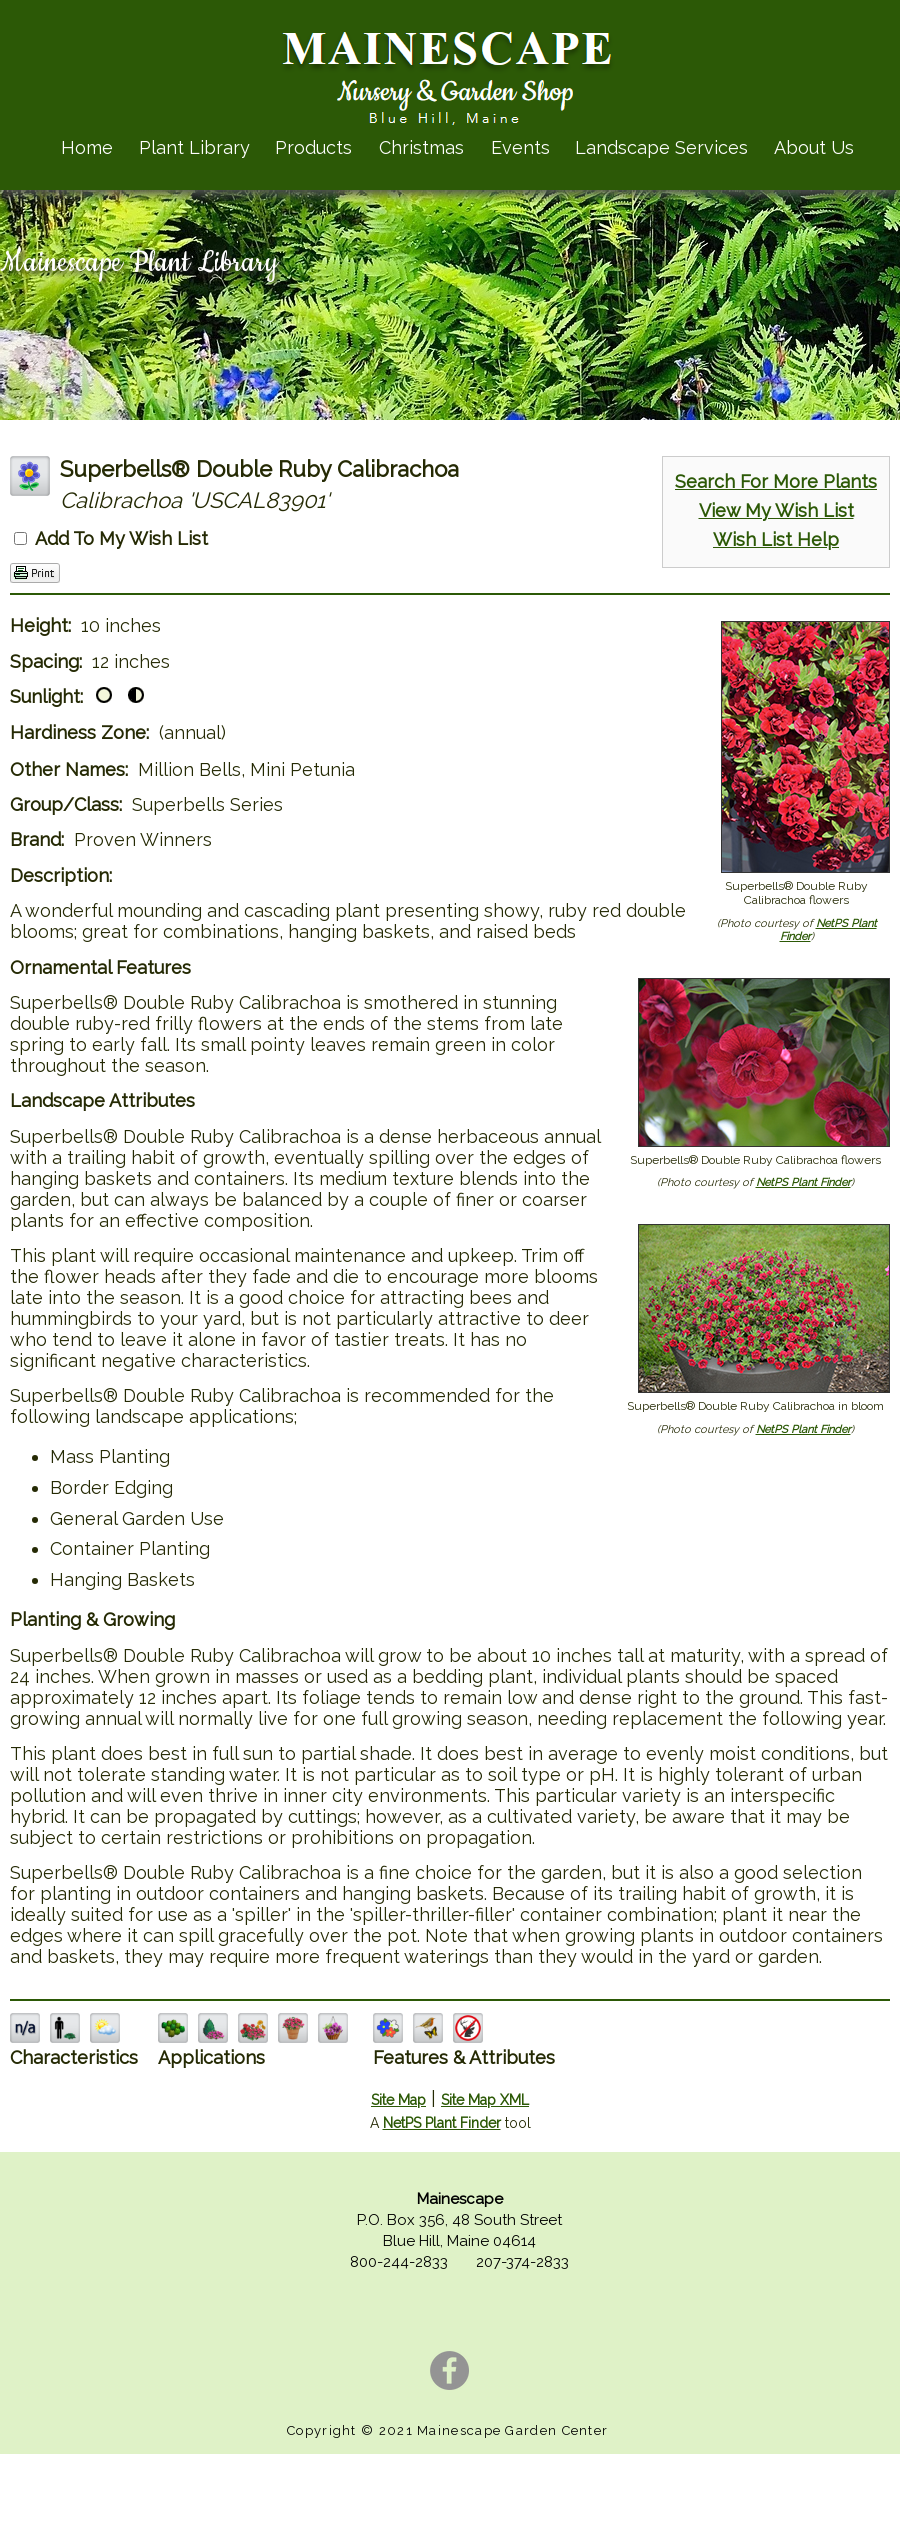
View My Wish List (776, 510)
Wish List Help (776, 539)
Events (520, 147)
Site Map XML (485, 2100)
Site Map (398, 2100)
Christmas (421, 147)
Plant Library (194, 147)
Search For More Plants (776, 481)
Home (87, 147)
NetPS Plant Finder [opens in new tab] (442, 2123)
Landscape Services (661, 147)
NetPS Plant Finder (803, 1182)
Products (313, 147)
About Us (814, 147)
